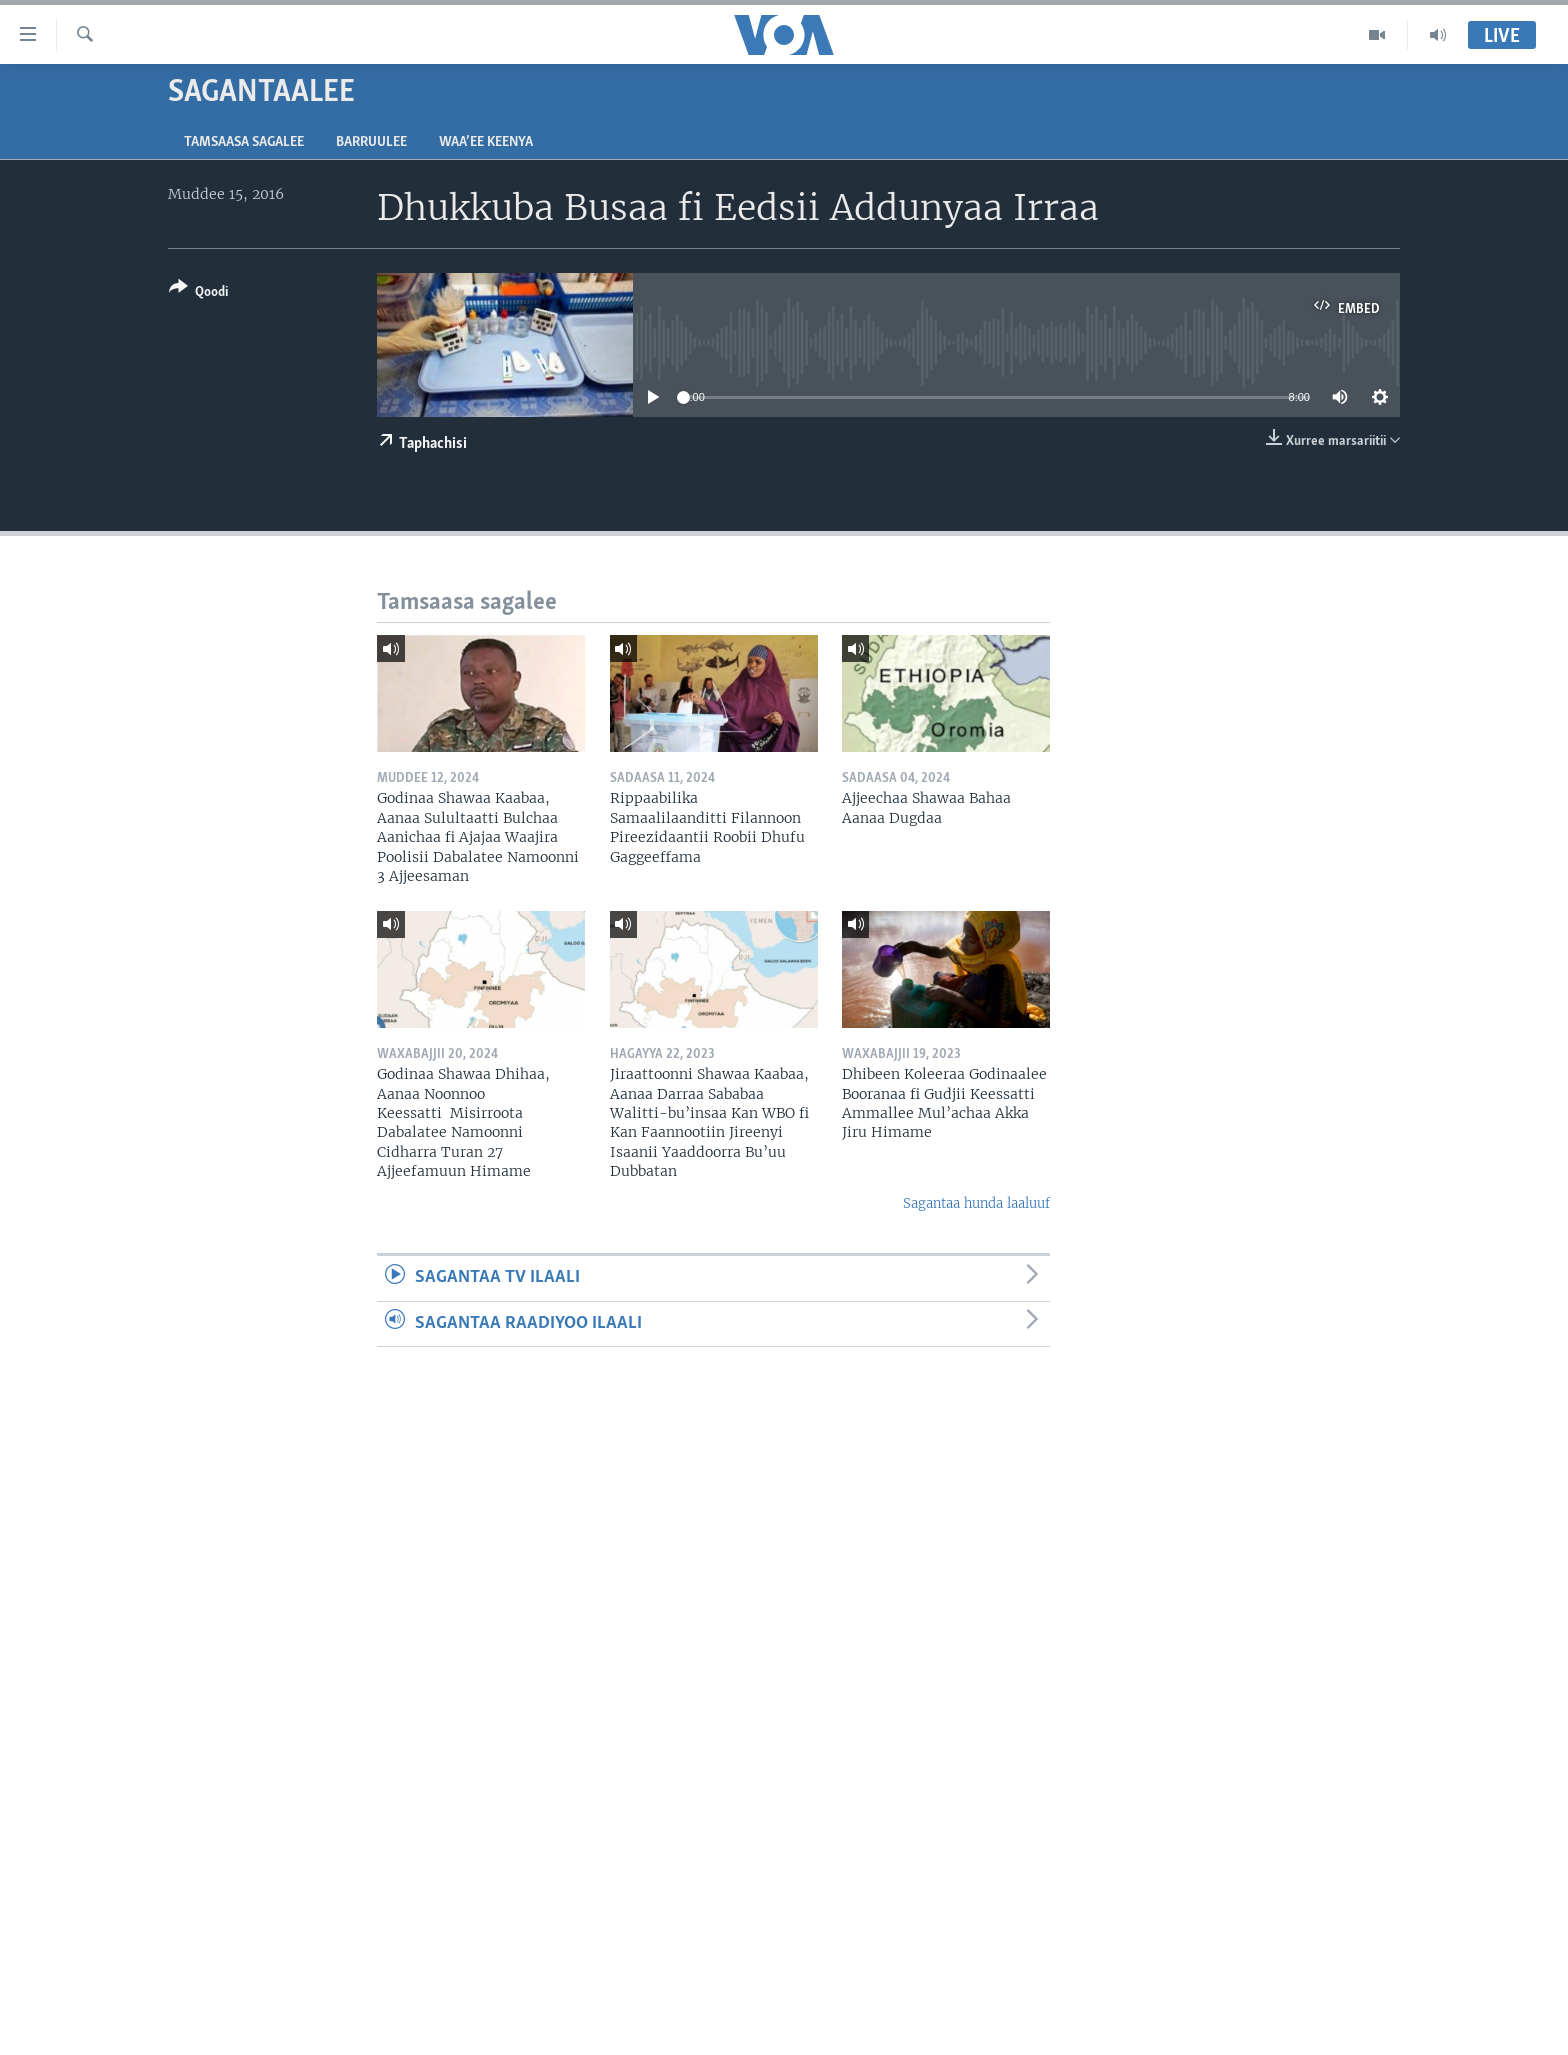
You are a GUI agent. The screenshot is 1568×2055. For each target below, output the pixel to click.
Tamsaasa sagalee (244, 142)
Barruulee (371, 142)
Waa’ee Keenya (486, 142)
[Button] (198, 293)
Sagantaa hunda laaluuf (976, 1203)
